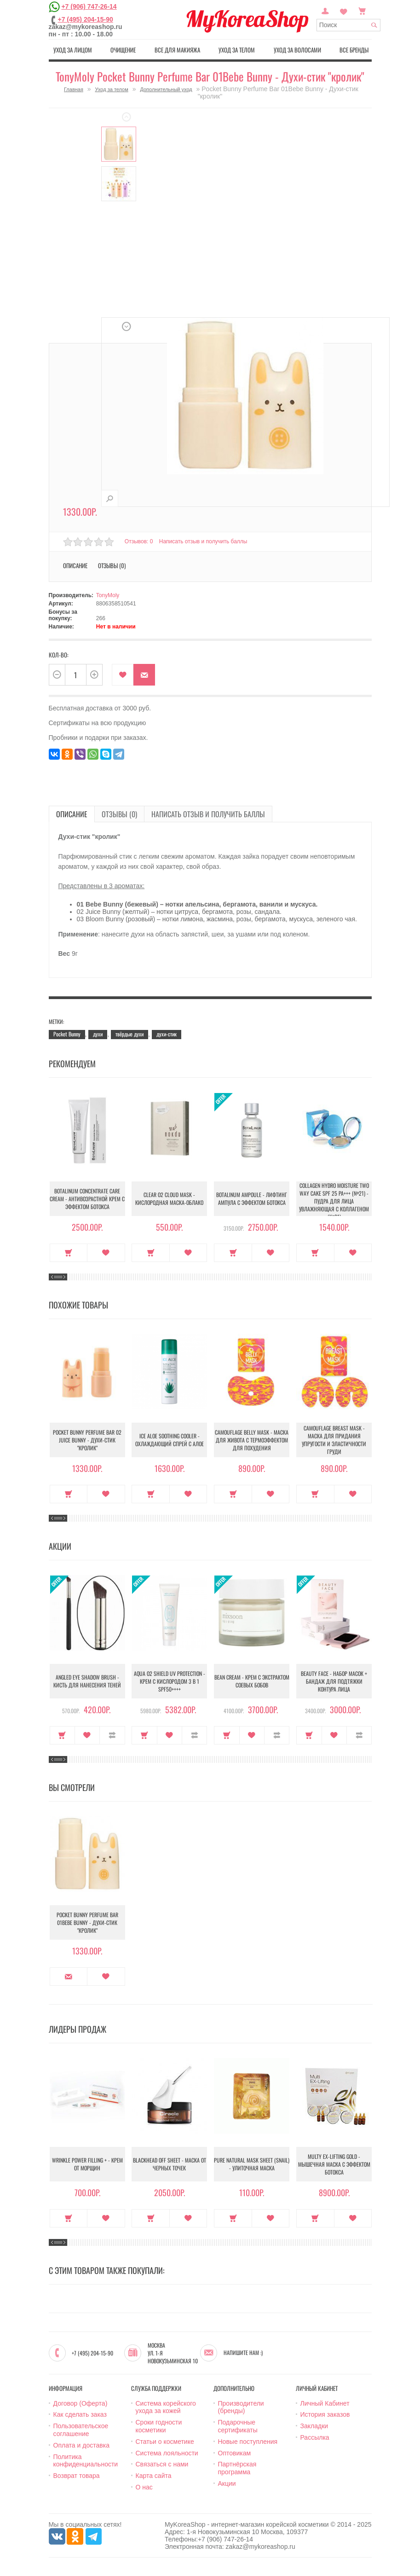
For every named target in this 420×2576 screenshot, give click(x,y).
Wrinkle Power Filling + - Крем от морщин (87, 2164)
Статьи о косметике (165, 2441)
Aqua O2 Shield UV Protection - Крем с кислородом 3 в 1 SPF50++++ (169, 1681)
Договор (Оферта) (80, 2403)
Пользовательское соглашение (81, 2429)
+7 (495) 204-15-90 (85, 19)
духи (98, 1034)
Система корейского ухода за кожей (166, 2407)
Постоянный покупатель (325, 10)
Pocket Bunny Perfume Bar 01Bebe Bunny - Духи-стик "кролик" (87, 1922)
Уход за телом (237, 49)
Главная (73, 89)
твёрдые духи (129, 1034)
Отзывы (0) (112, 565)
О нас (144, 2487)
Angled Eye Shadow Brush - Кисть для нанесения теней (87, 1681)
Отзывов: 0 (139, 541)
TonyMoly (108, 595)
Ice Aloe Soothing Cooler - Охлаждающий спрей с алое (169, 1440)
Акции (227, 2483)
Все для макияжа (177, 49)
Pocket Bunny (67, 1034)
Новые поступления (248, 2441)
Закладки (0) (343, 10)
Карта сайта (154, 2475)
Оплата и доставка (81, 2445)
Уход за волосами (297, 49)
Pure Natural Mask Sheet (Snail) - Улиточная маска (251, 2164)
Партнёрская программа (237, 2468)
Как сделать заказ (80, 2414)
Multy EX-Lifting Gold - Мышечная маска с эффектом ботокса (334, 2164)
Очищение (123, 49)
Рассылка (314, 2437)
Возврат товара (76, 2475)
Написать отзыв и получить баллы (203, 541)
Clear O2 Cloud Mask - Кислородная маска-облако (169, 1198)
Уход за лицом (72, 49)
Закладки (314, 2426)
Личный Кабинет (325, 2403)
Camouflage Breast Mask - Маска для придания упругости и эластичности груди (334, 1439)
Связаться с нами (162, 2464)
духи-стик (166, 1034)
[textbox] (348, 25)
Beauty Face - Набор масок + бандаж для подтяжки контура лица (334, 1681)
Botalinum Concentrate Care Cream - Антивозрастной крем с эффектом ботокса (87, 1198)
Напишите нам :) (243, 2352)
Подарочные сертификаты (238, 2426)
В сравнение (112, 1735)
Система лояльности (167, 2453)
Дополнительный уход (166, 89)
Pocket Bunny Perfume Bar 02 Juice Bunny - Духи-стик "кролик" (87, 1440)
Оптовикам (234, 2453)
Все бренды (353, 49)
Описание (75, 565)
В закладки (122, 675)
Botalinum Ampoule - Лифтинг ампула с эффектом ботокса (251, 1198)
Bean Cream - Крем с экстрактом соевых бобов (251, 1681)
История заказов (325, 2414)
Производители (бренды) (241, 2407)
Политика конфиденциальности (85, 2460)
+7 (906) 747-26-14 (88, 6)
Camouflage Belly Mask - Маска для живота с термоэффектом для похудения (251, 1440)
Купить (69, 1253)
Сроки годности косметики (159, 2426)
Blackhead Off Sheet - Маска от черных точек (169, 2164)
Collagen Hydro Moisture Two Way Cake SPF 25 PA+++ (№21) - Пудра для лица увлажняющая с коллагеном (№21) (334, 1201)
